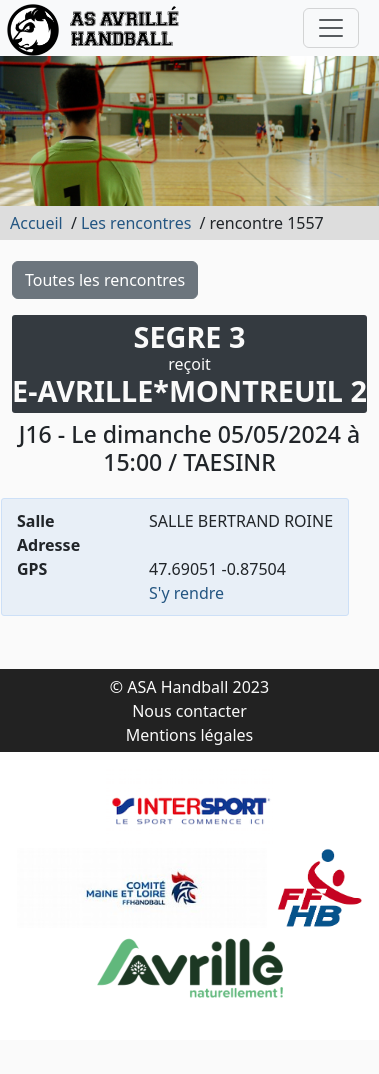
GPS (32, 569)
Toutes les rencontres (105, 280)
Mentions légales (190, 735)
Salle (36, 521)
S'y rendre (186, 593)
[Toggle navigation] (331, 28)
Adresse (48, 545)
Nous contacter (189, 711)
